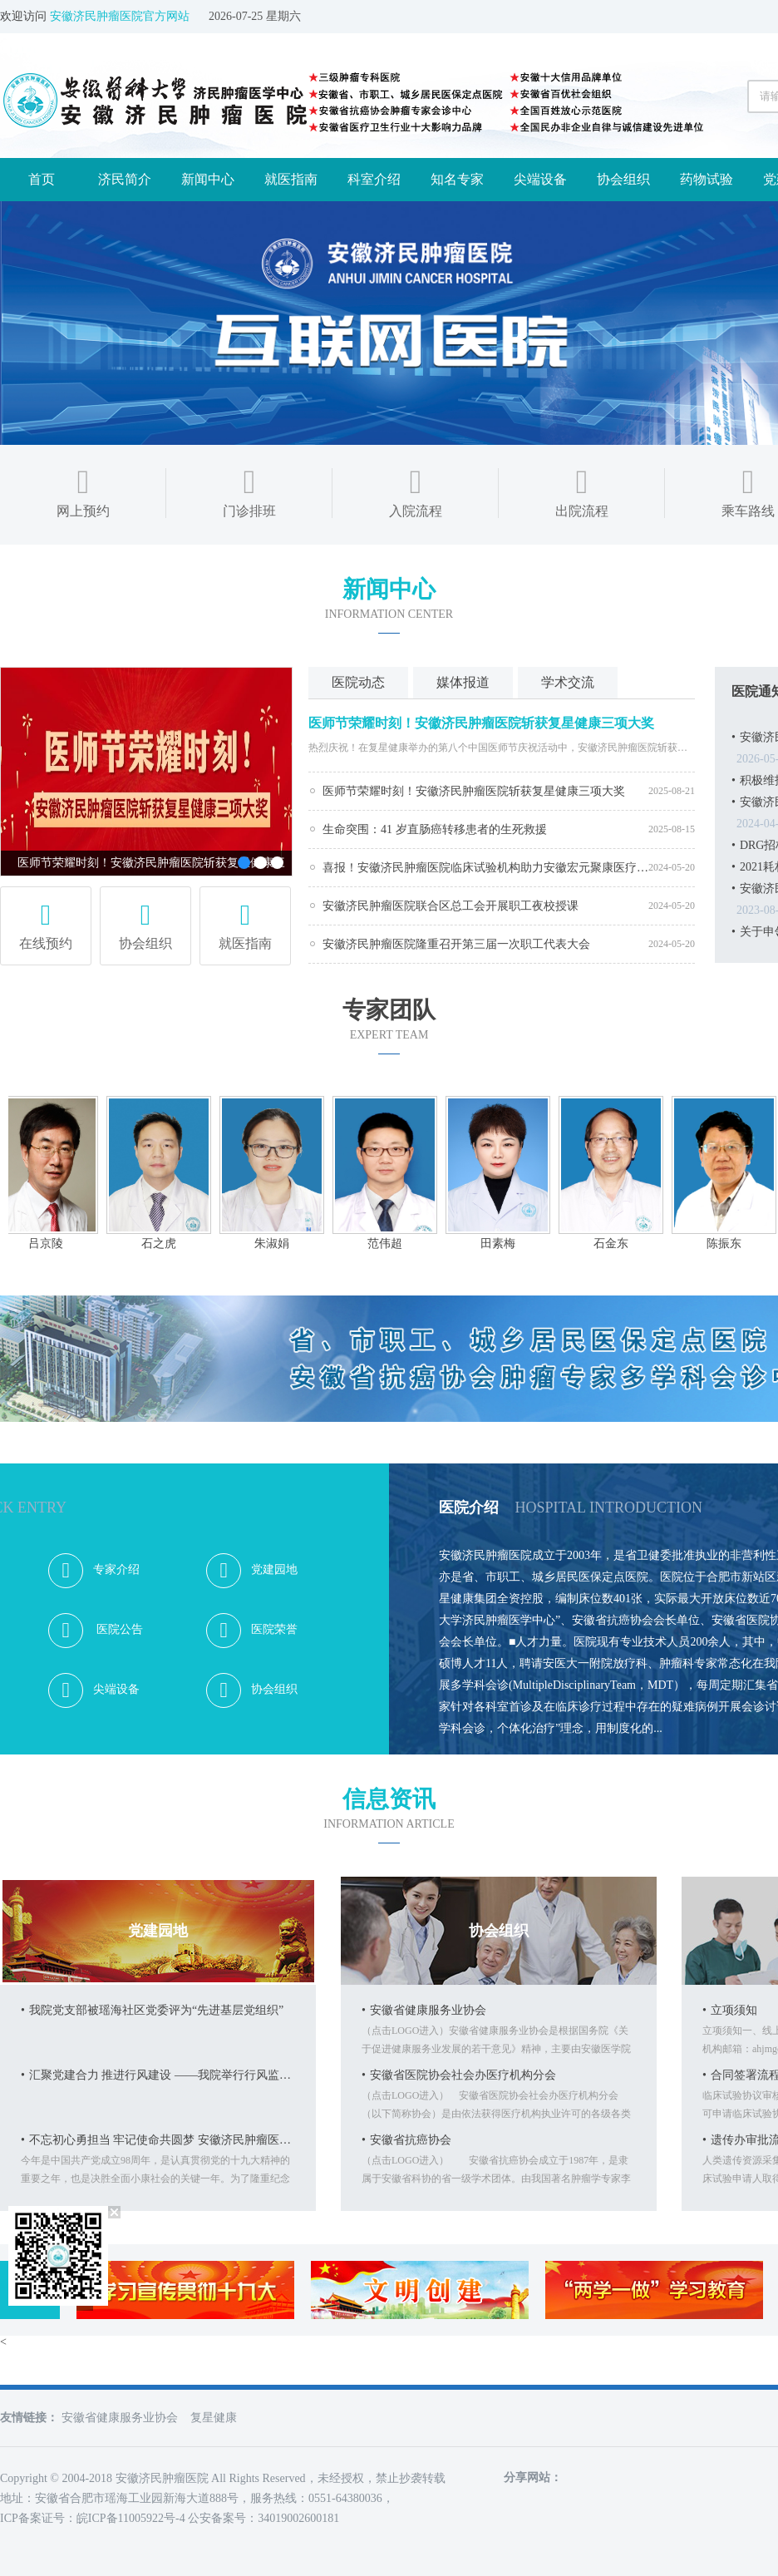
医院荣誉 (252, 1630)
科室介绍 (374, 179)
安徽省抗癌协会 (406, 2140)
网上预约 (83, 489)
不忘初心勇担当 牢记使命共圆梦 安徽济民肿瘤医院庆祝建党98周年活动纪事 (158, 2140)
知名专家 (457, 179)
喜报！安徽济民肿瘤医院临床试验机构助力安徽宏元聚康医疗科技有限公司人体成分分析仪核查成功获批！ (485, 867)
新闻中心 (207, 179)
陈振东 (729, 1243)
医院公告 (95, 1630)
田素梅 (503, 1243)
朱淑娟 (277, 1243)
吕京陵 (51, 1243)
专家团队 (389, 1010)
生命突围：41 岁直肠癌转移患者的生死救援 (435, 829)
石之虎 (164, 1243)
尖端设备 (540, 179)
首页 (41, 179)
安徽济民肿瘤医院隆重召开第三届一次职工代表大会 (456, 944)
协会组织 (623, 179)
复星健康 (213, 2417)
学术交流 (567, 682)
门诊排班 (249, 489)
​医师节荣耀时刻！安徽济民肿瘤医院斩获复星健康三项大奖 (481, 723)
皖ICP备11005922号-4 (130, 2518)
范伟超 (390, 1243)
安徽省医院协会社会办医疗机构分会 (459, 2075)
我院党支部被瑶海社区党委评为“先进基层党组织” (152, 2010)
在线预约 (46, 918)
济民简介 (124, 179)
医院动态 (358, 682)
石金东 (616, 1243)
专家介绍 (94, 1570)
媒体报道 (463, 682)
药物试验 (706, 179)
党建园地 (252, 1570)
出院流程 (582, 489)
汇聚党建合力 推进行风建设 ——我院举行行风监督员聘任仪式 (158, 2075)
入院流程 (415, 489)
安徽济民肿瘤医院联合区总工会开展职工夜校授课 (451, 906)
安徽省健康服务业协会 (424, 2010)
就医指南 (291, 179)
